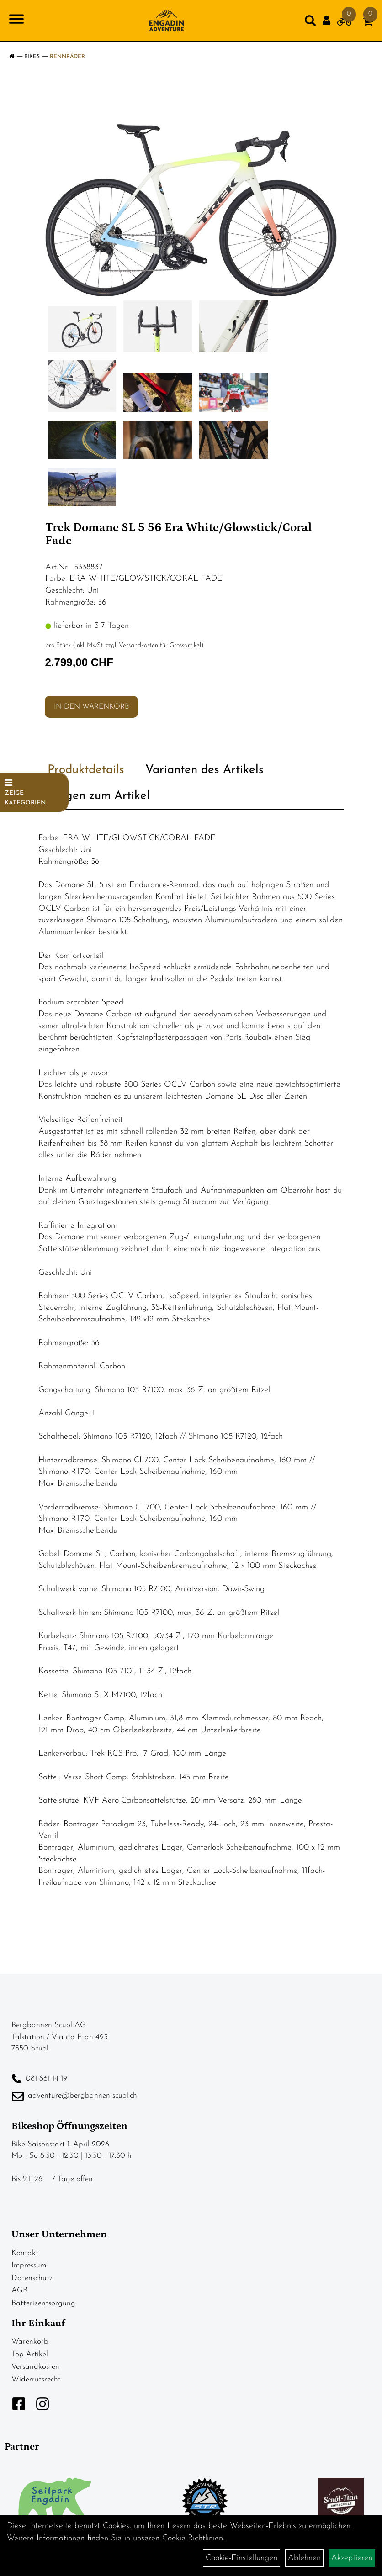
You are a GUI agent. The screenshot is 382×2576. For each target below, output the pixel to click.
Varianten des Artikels (204, 770)
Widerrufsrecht (36, 2379)
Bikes (32, 56)
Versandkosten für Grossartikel (160, 645)
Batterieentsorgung (43, 2303)
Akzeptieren (351, 2558)
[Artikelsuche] (310, 22)
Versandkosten (35, 2367)
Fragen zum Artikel (99, 796)
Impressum (28, 2265)
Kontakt (24, 2253)
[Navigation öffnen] (16, 21)
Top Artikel (29, 2354)
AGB (19, 2290)
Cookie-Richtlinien (192, 2538)
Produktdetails (86, 770)
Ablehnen (304, 2558)
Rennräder (67, 56)
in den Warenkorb (91, 706)
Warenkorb (29, 2341)
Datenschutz (32, 2278)
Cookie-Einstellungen (241, 2558)
